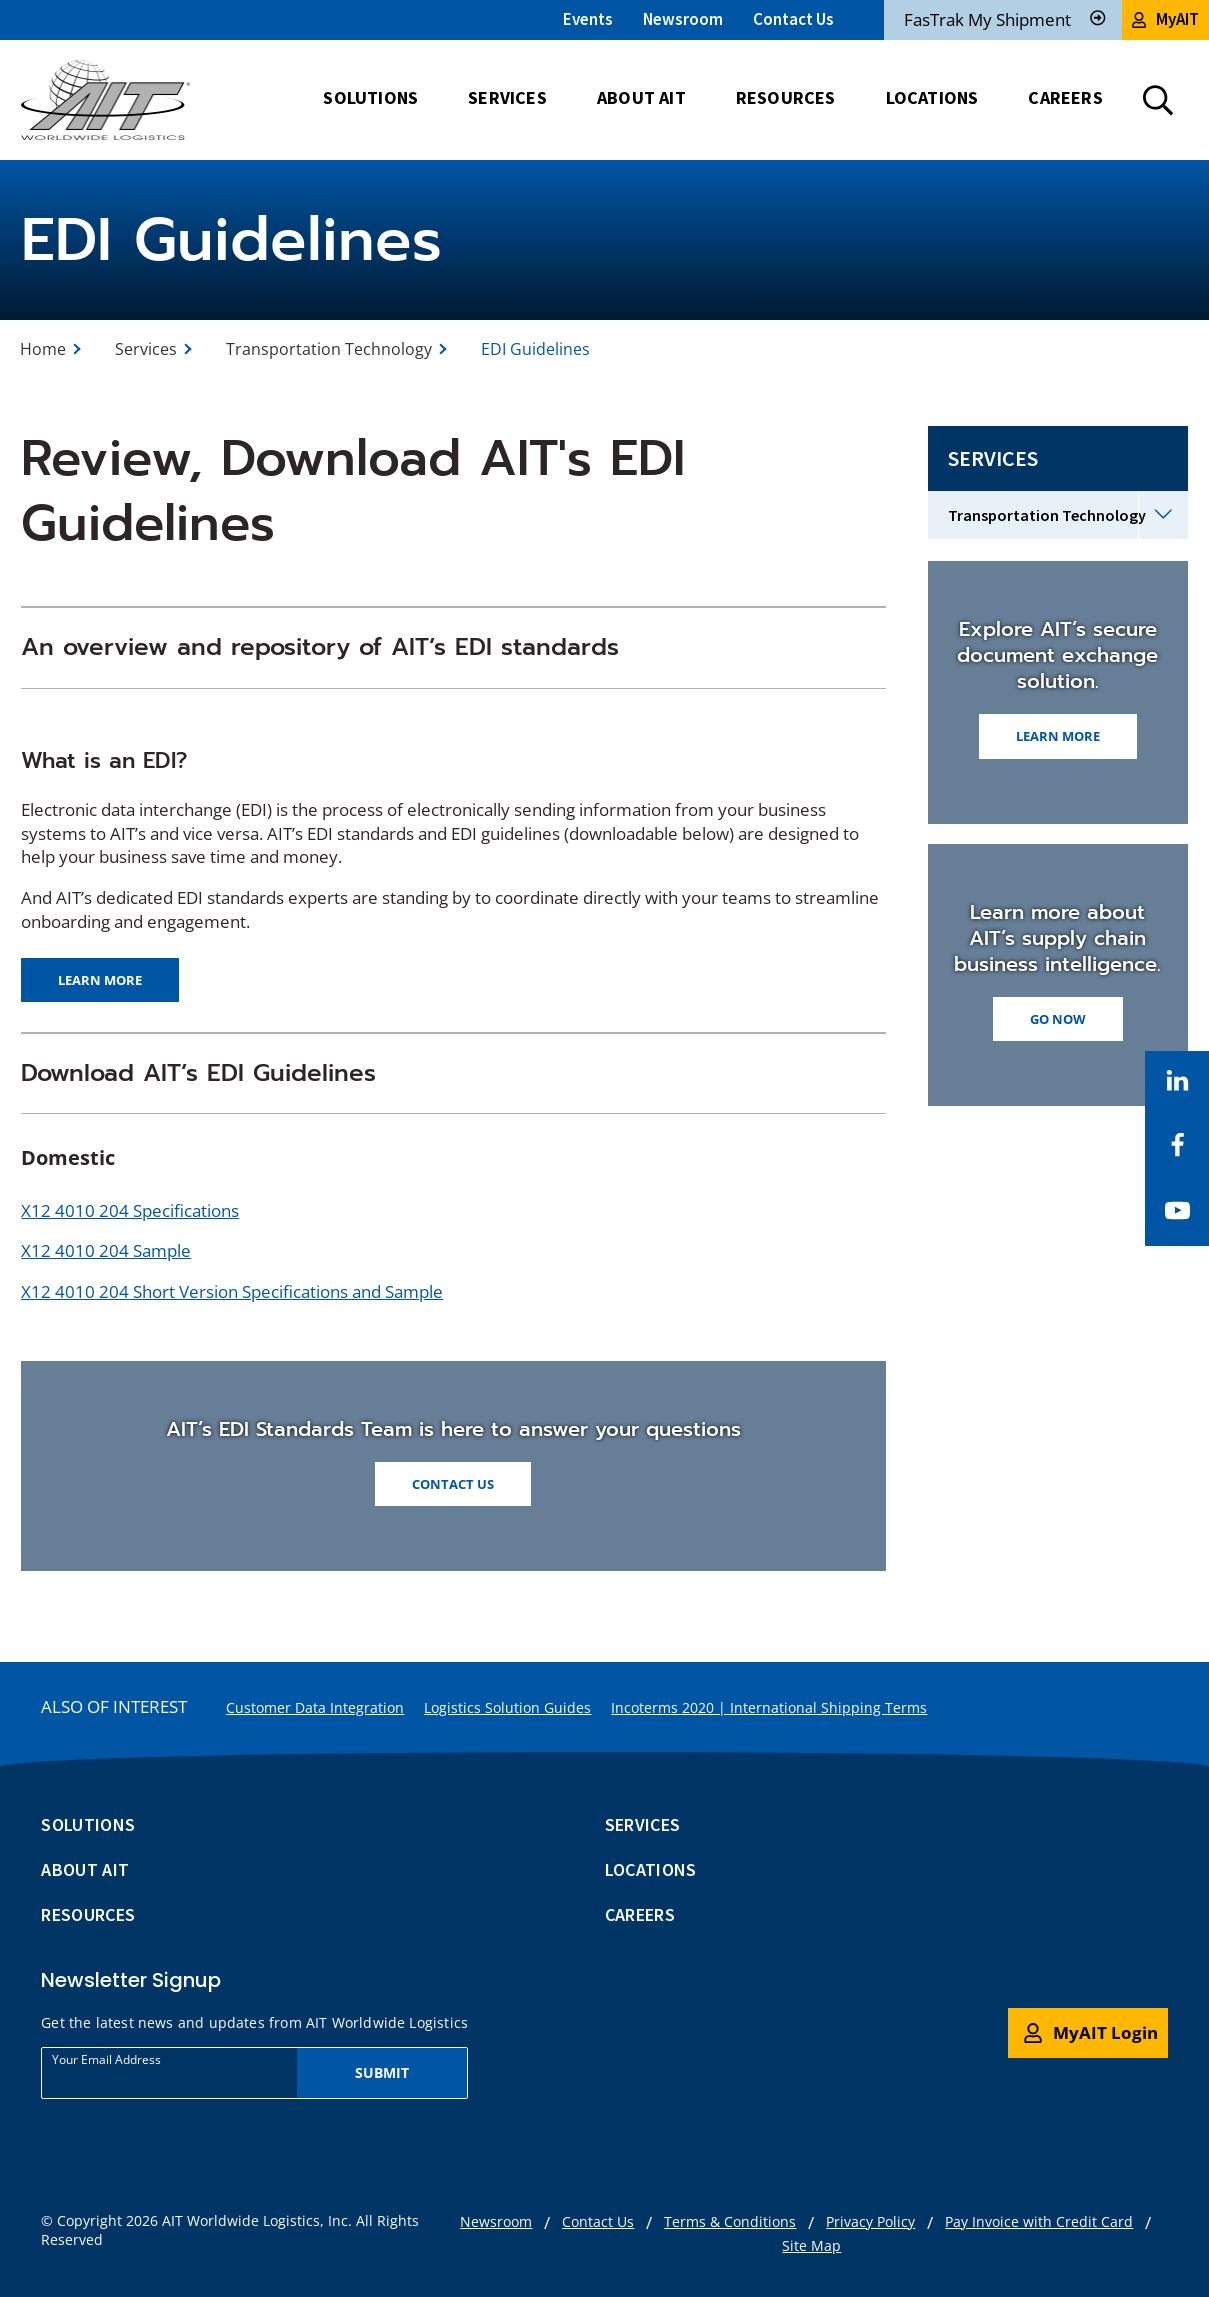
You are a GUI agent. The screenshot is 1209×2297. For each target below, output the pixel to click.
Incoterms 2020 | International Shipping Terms (769, 1707)
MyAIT (1165, 19)
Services (146, 349)
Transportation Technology (329, 349)
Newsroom (683, 19)
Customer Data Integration (315, 1707)
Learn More (1058, 736)
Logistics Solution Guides (507, 1707)
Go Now (1058, 1019)
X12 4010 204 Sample (106, 1250)
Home (43, 349)
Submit (382, 2072)
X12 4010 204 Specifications (130, 1210)
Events (588, 19)
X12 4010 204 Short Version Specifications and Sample (232, 1291)
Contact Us (793, 19)
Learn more (100, 980)
